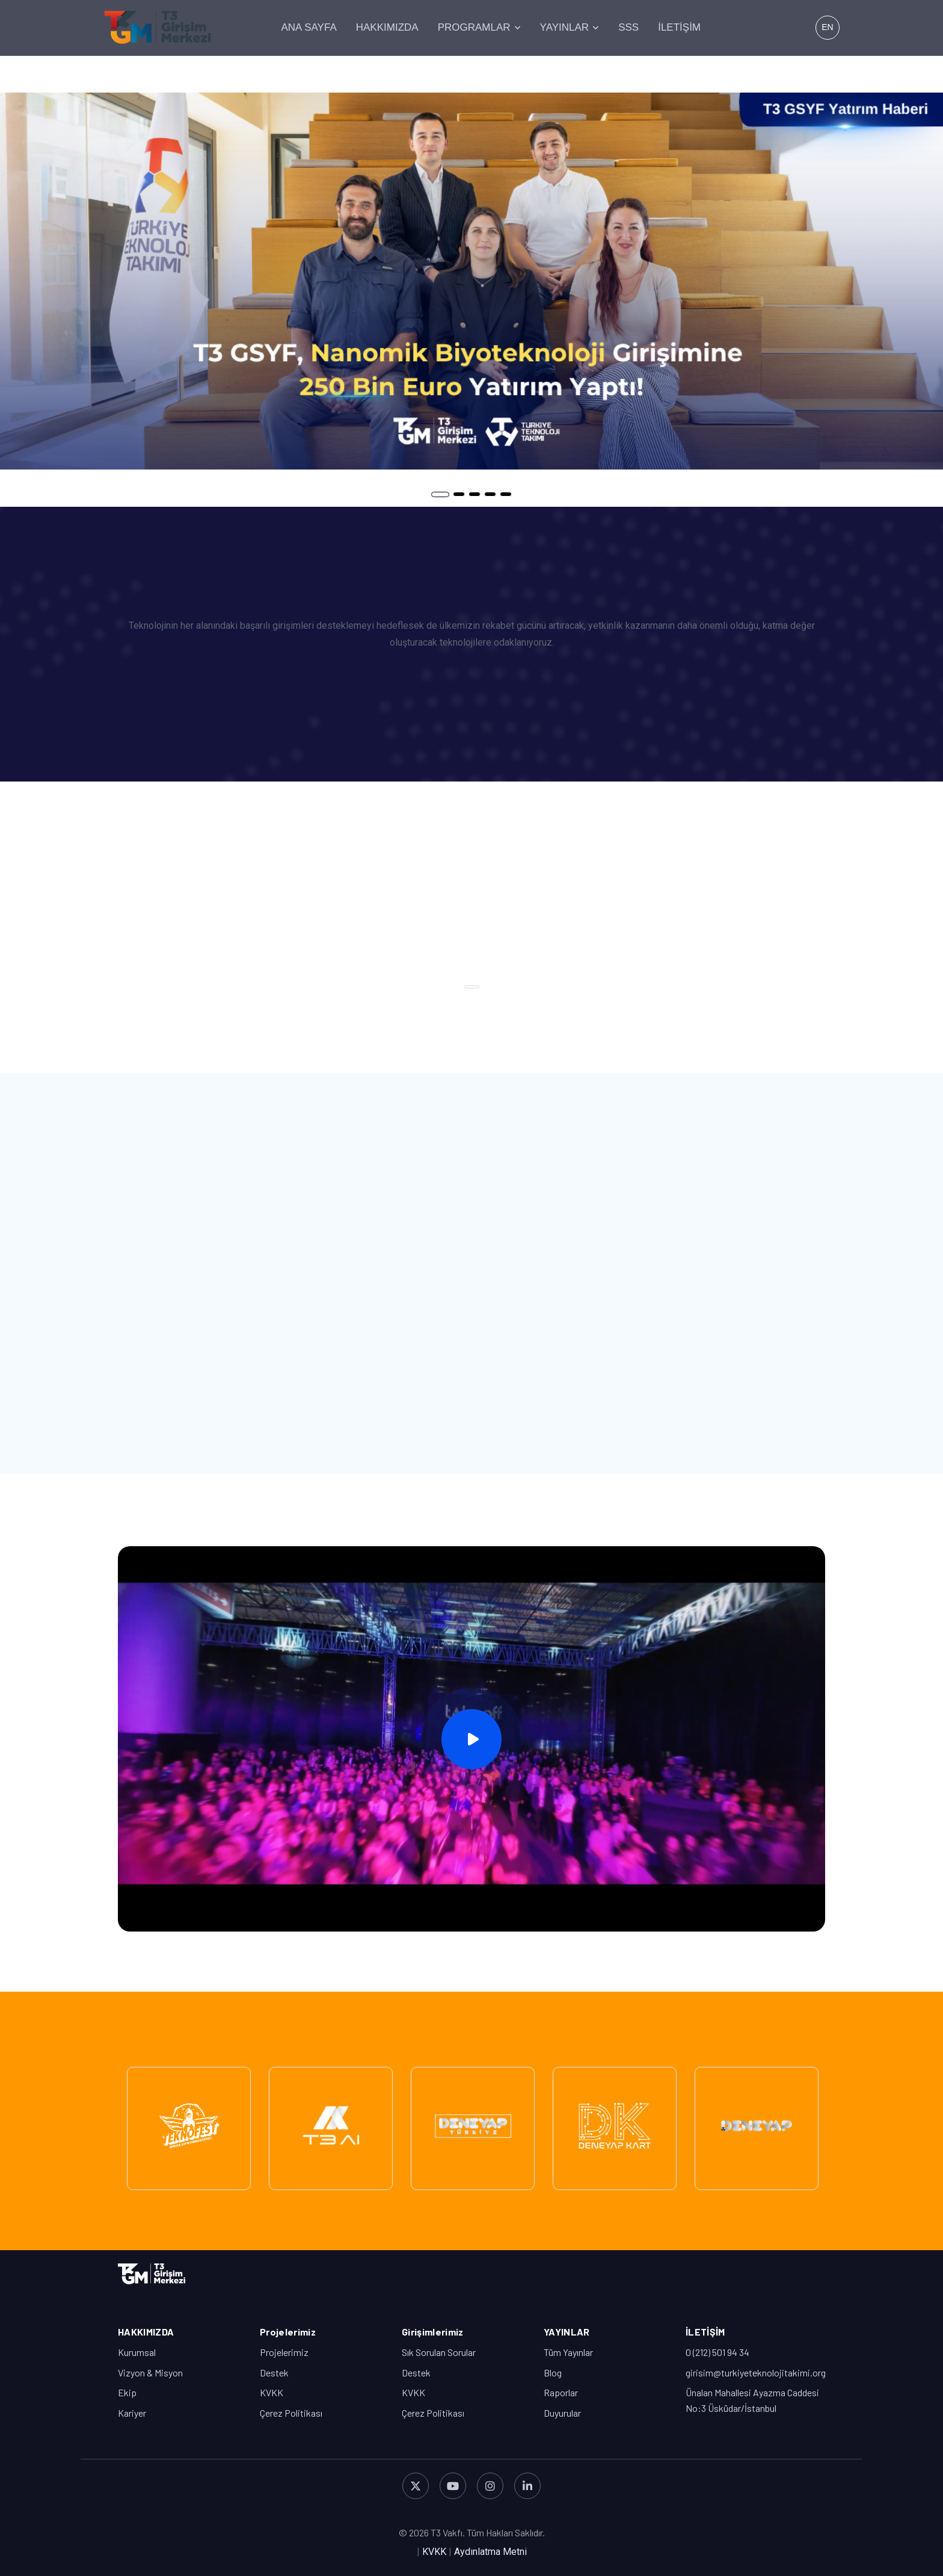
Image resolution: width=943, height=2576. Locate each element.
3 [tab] (474, 494)
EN (827, 27)
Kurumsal (137, 2352)
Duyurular (562, 2412)
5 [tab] (506, 494)
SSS (628, 27)
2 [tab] (459, 494)
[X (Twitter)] (415, 2486)
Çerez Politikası (291, 2412)
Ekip (127, 2392)
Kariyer (132, 2412)
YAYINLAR (564, 27)
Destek (274, 2372)
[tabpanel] (471, 281)
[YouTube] (453, 2486)
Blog (553, 2372)
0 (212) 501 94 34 (717, 2352)
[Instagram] (490, 2486)
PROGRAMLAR (474, 27)
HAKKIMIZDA (387, 27)
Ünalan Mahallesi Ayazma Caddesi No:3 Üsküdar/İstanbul (752, 2400)
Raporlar (561, 2392)
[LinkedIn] (527, 2486)
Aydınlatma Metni (490, 2551)
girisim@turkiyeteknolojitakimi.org (756, 2372)
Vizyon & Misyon (150, 2372)
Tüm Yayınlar (568, 2352)
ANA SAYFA (308, 27)
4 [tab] (490, 494)
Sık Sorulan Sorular (439, 2352)
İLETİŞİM (679, 27)
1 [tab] (440, 494)
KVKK (271, 2392)
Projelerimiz (284, 2352)
